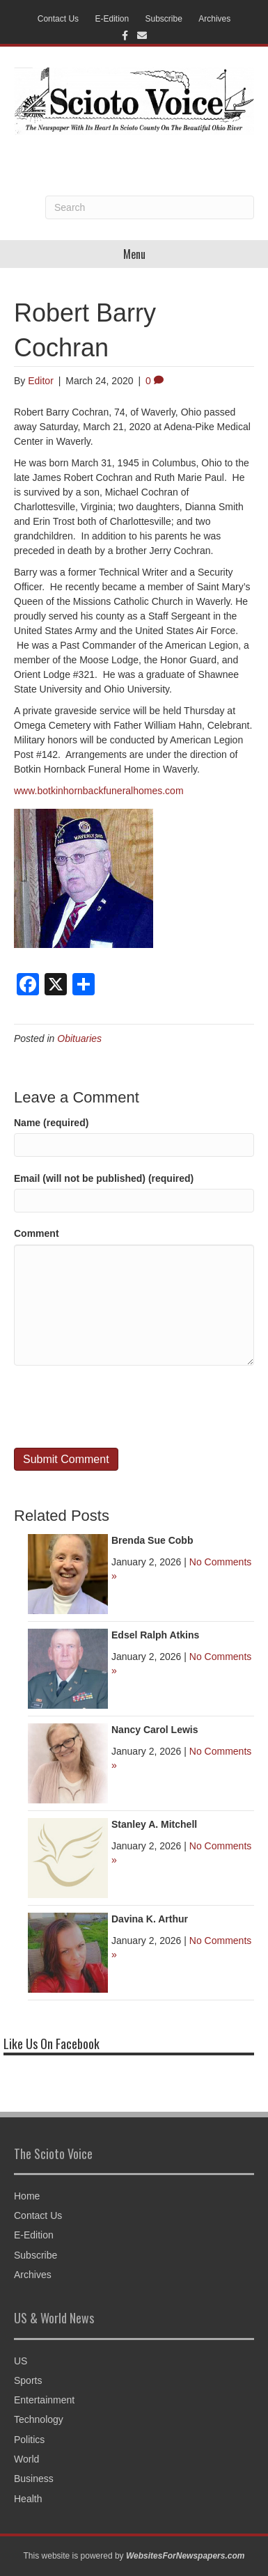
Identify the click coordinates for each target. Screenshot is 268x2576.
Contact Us (58, 19)
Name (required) (51, 1122)
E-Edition (112, 19)
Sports (28, 2380)
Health (28, 2498)
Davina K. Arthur (149, 1919)
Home (27, 2196)
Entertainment (44, 2399)
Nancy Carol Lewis (154, 1729)
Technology (38, 2419)
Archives (214, 19)
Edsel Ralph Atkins (155, 1635)
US (20, 2360)
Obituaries (79, 1038)
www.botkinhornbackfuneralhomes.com (99, 790)
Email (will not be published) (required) (104, 1178)
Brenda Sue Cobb (152, 1540)
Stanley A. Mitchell (154, 1824)
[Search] (149, 207)
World (26, 2459)
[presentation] (120, 1407)
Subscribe (163, 19)
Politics (29, 2439)
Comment (36, 1233)
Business (34, 2478)
